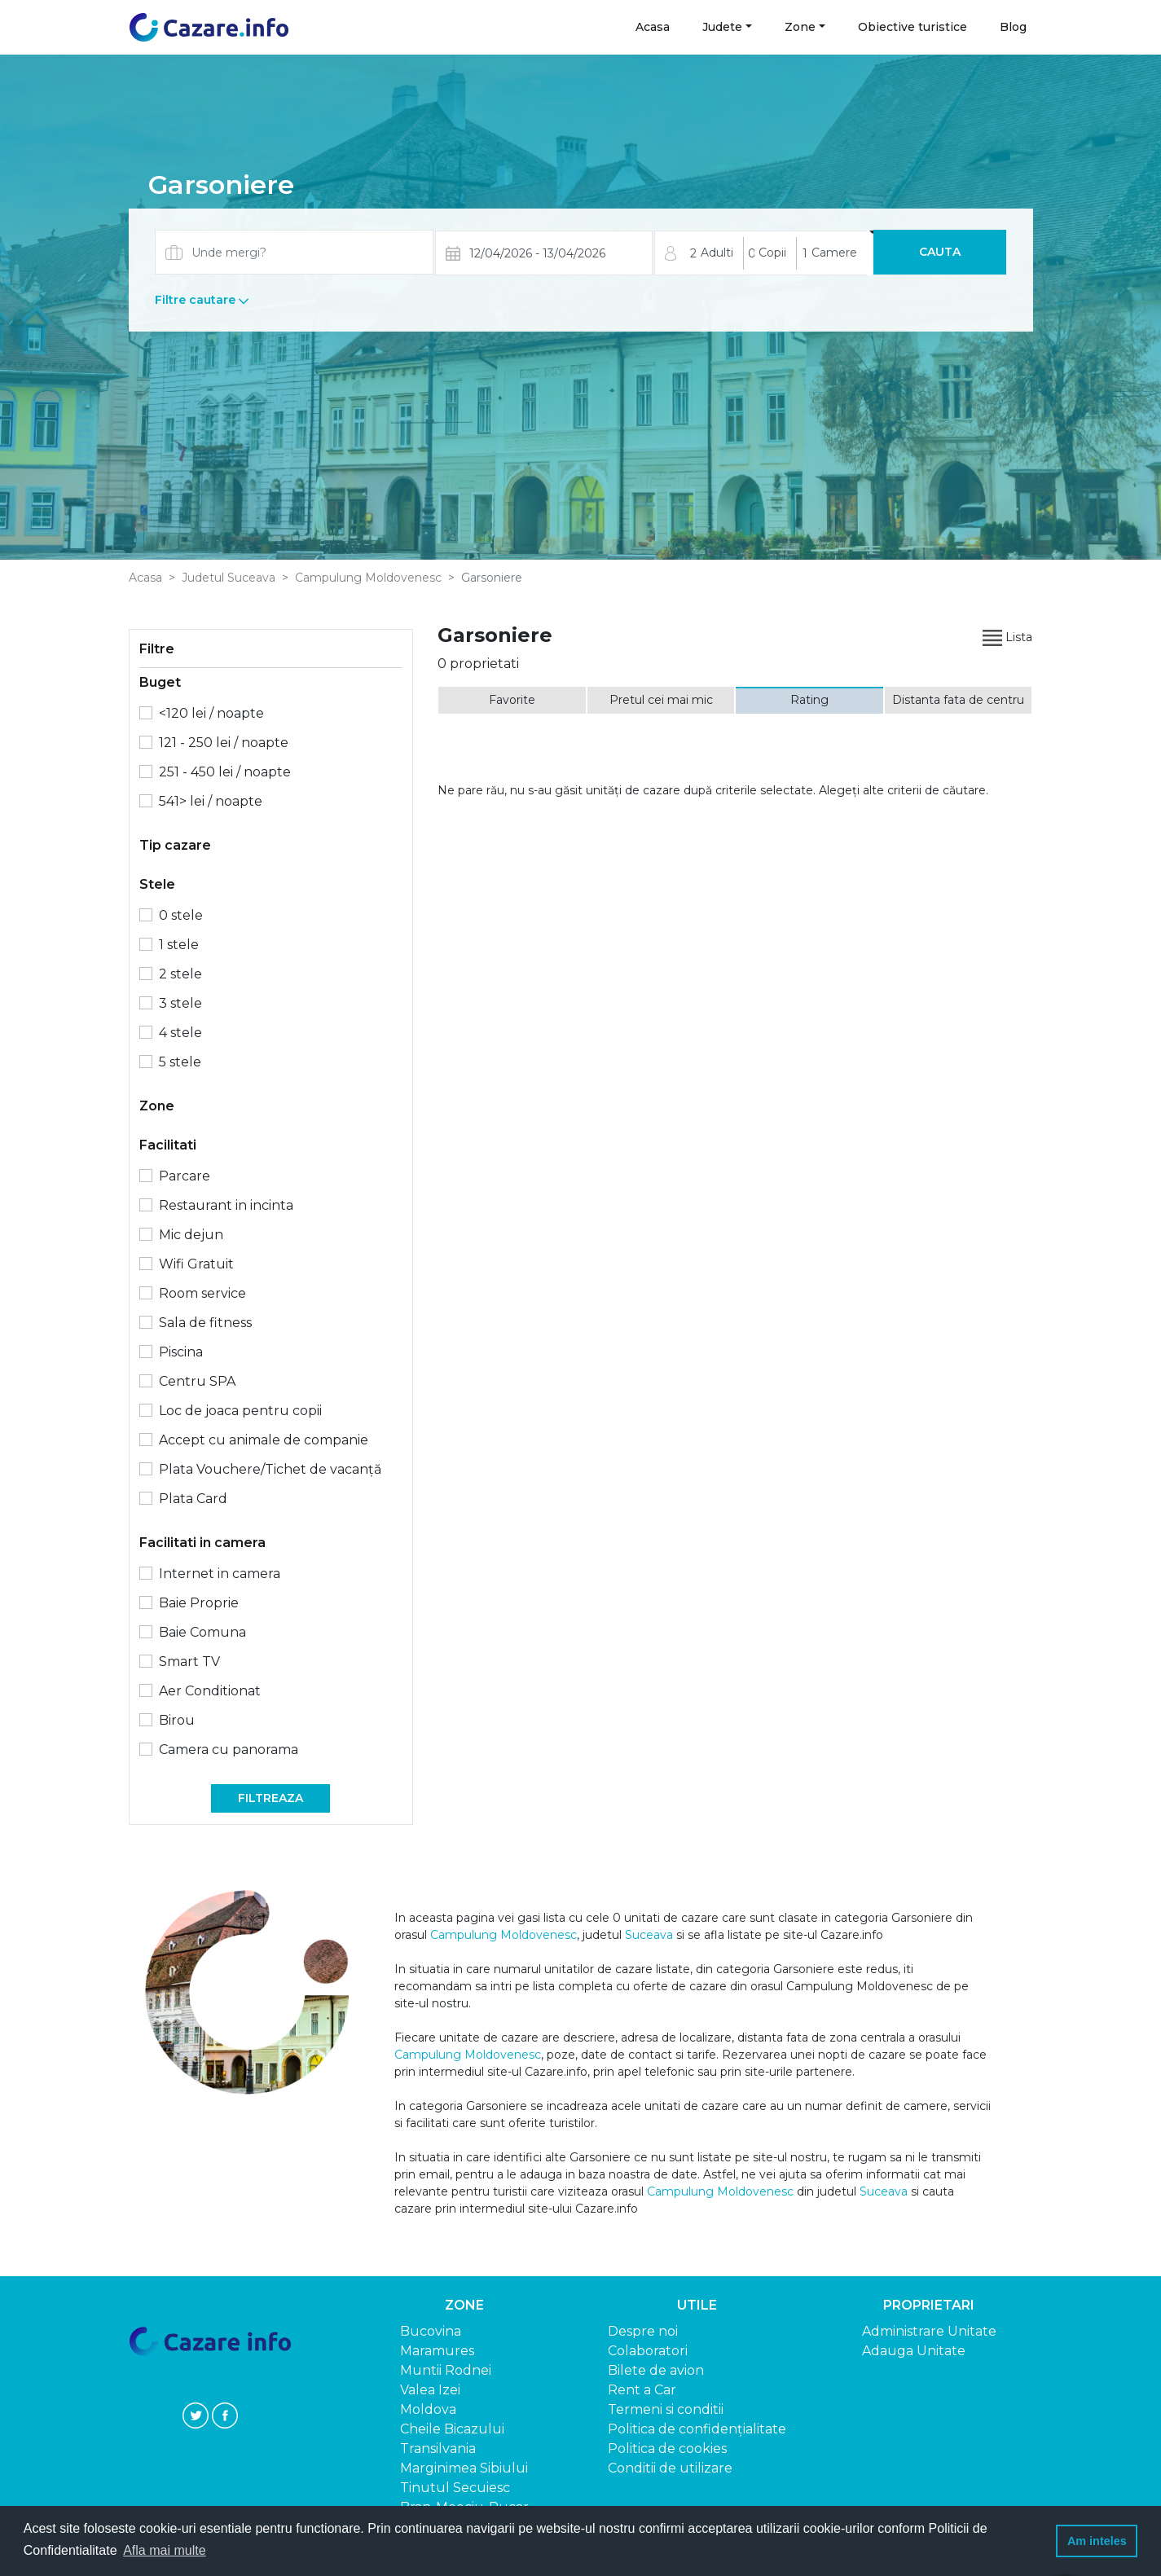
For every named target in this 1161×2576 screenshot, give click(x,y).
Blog (1013, 27)
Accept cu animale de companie (263, 1440)
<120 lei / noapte (211, 713)
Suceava (649, 1935)
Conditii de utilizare (670, 2468)
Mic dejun (191, 1234)
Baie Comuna (202, 1632)
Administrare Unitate (929, 2331)
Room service (202, 1293)
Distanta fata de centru (958, 699)
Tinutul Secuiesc (455, 2487)
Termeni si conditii (665, 2409)
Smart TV (189, 1661)
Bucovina (430, 2331)
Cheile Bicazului (452, 2429)
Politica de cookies (667, 2448)
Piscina (181, 1352)
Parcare (184, 1176)
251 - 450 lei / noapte (225, 772)
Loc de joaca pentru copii (240, 1410)
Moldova (428, 2409)
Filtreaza (270, 1798)
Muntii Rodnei (445, 2370)
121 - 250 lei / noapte (223, 742)
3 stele (180, 1003)
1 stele (179, 944)
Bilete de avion (656, 2370)
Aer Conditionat (210, 1691)
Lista (1007, 637)
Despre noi (643, 2331)
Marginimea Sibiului (464, 2468)
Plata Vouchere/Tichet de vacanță (270, 1469)
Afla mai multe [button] (164, 2550)
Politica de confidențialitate (697, 2429)
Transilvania (438, 2448)
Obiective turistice (912, 27)
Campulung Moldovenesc (368, 577)
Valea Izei (430, 2390)
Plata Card (193, 1498)
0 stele (181, 915)
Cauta (940, 251)
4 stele (180, 1032)
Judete (722, 27)
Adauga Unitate (913, 2350)
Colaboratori (648, 2350)
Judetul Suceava (228, 577)
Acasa (653, 26)
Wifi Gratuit (196, 1264)
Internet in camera (219, 1573)
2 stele (180, 974)
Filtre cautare (201, 299)
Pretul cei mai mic (661, 699)
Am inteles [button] (1097, 2540)
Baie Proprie (199, 1603)
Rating (809, 699)
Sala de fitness (205, 1322)
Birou (177, 1720)
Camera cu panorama (228, 1749)
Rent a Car (642, 2390)
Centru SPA (197, 1381)
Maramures (437, 2350)
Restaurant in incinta (226, 1205)
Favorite (512, 699)
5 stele (180, 1062)
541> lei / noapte (210, 801)
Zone (800, 27)
